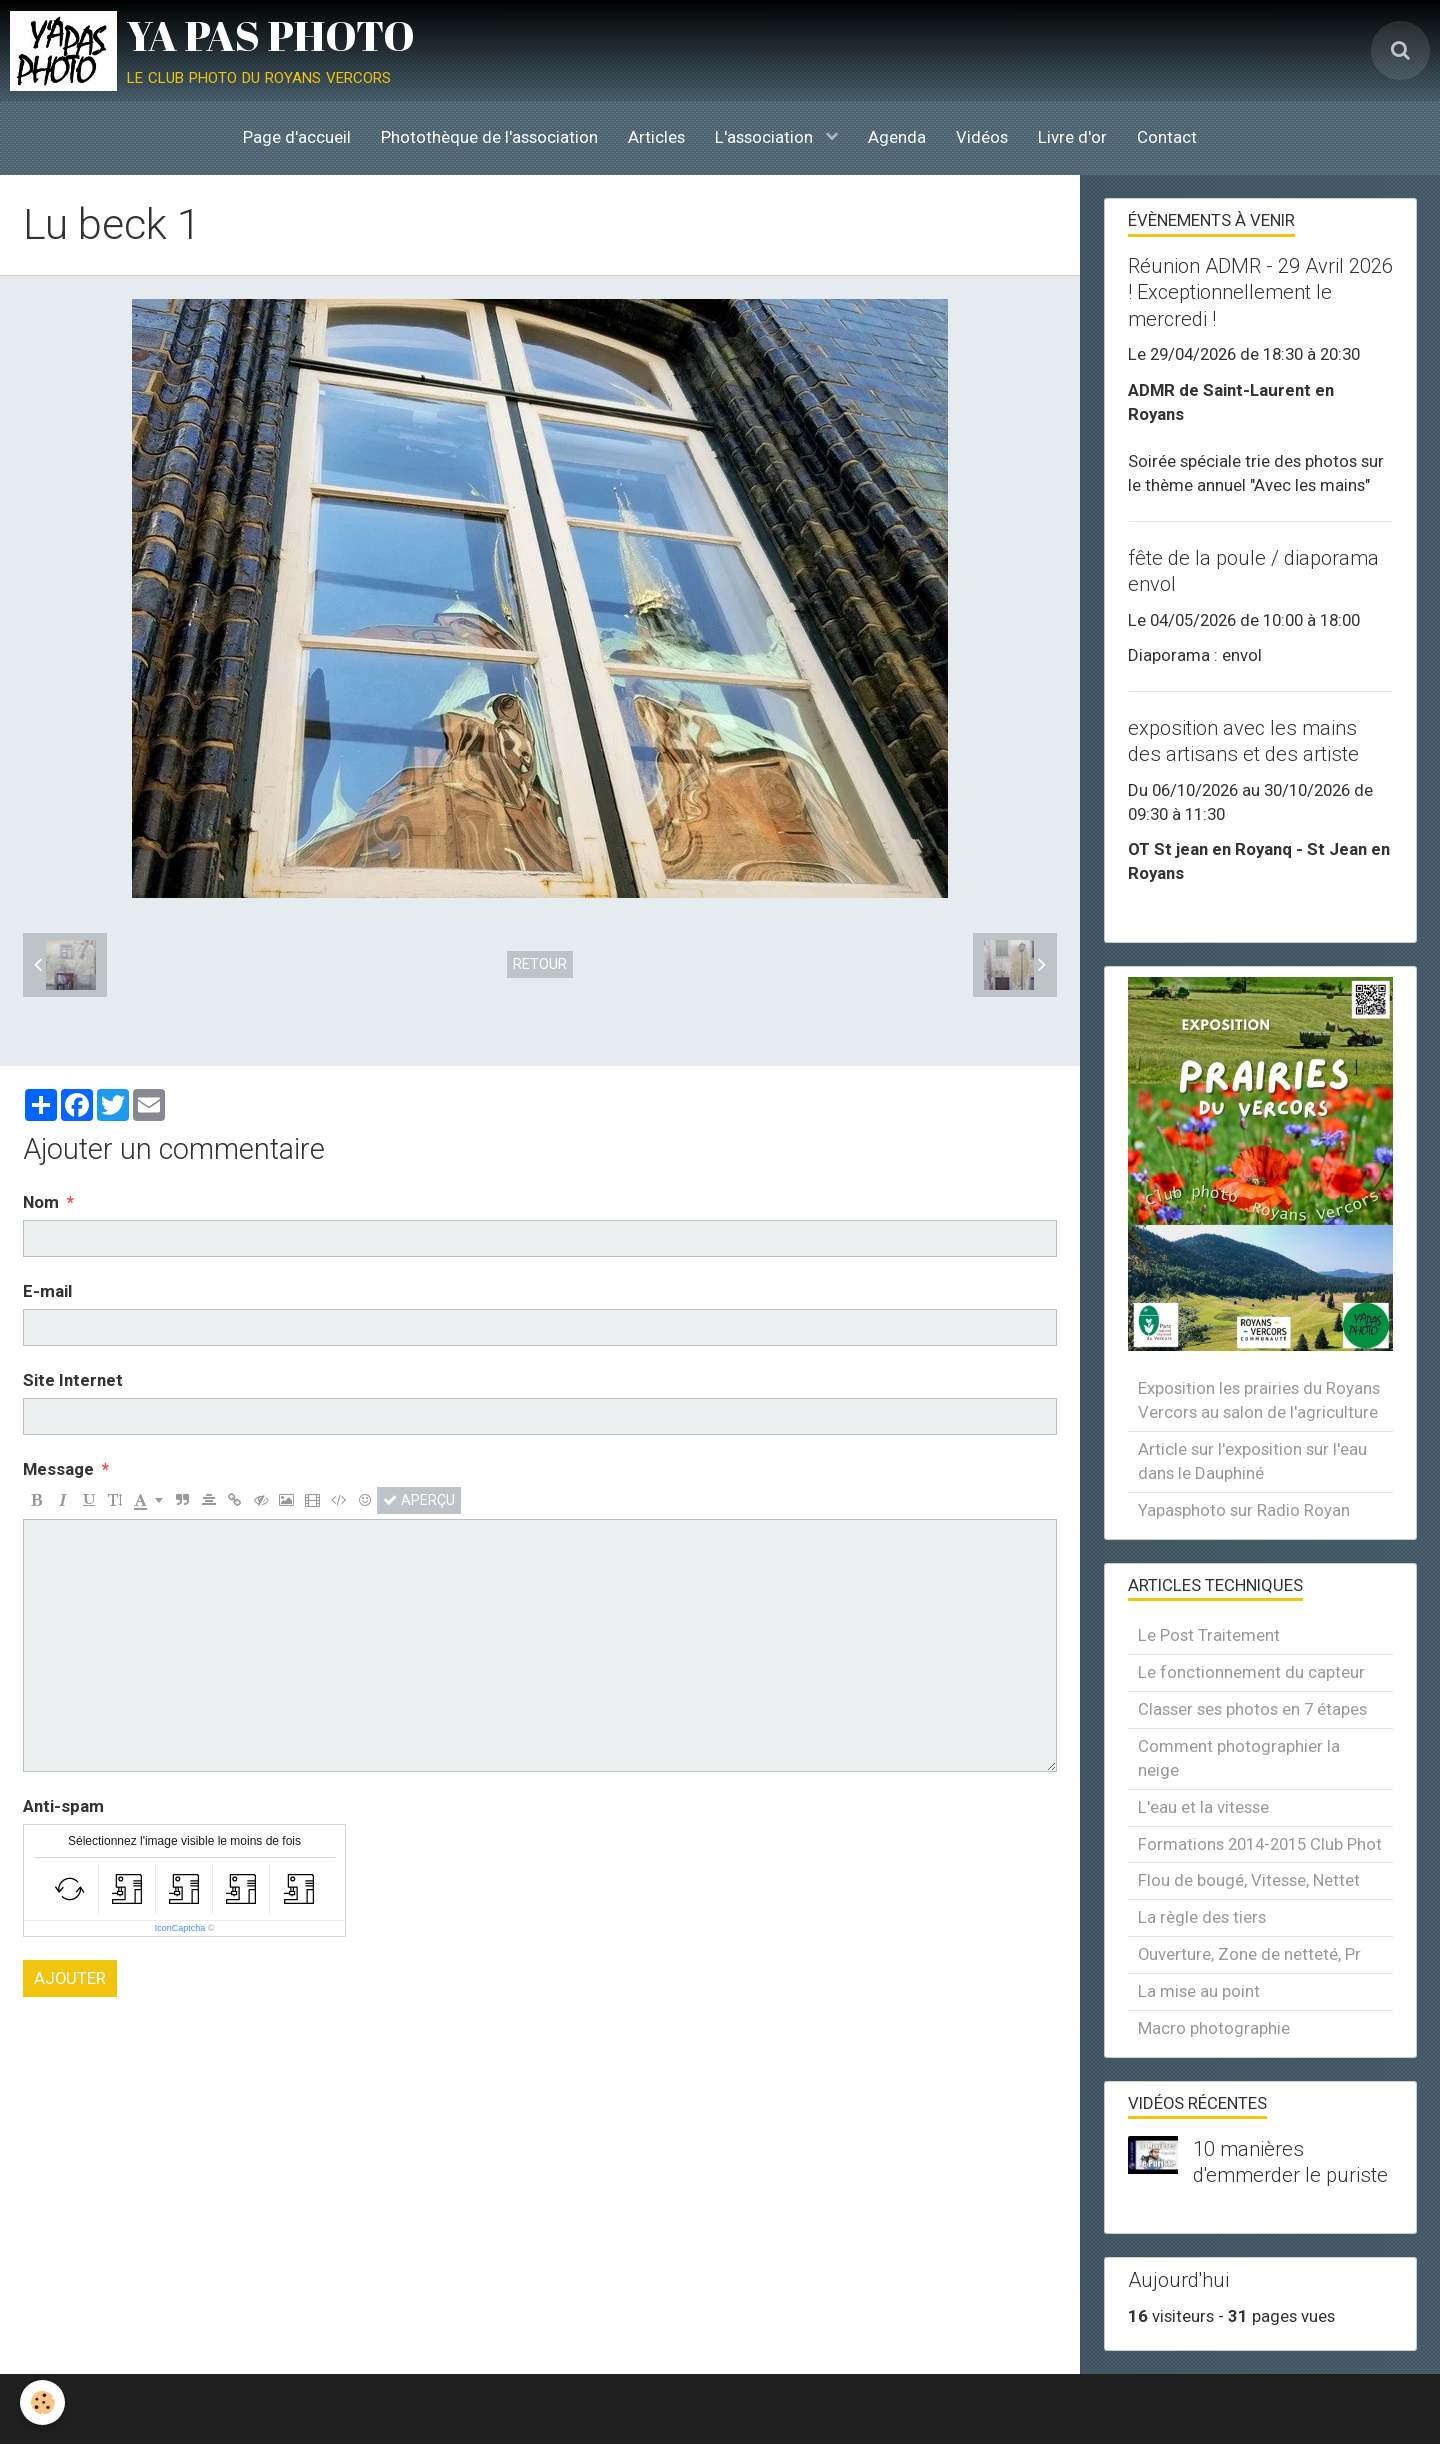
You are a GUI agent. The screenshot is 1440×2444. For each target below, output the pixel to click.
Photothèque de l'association (489, 137)
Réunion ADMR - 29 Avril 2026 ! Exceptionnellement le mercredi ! (1260, 292)
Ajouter (70, 1978)
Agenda (897, 137)
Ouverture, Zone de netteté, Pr (1249, 1954)
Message (58, 1469)
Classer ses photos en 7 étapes (1252, 1709)
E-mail (47, 1291)
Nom (41, 1202)
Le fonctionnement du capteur (1251, 1672)
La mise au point (1199, 1991)
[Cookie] (42, 2402)
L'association (766, 137)
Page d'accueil (297, 137)
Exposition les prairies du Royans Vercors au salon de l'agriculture (1259, 1400)
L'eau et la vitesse (1203, 1807)
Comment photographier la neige (1239, 1758)
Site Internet (73, 1380)
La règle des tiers (1202, 1917)
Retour (540, 964)
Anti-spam (63, 1806)
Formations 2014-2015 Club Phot (1260, 1844)
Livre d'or (1072, 137)
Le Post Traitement (1209, 1635)
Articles (656, 137)
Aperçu (419, 1500)
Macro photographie (1214, 2028)
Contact (1167, 137)
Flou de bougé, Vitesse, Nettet (1249, 1880)
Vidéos (982, 137)
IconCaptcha (180, 1928)
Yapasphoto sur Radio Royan (1244, 1510)
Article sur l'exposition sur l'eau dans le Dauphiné (1252, 1461)
